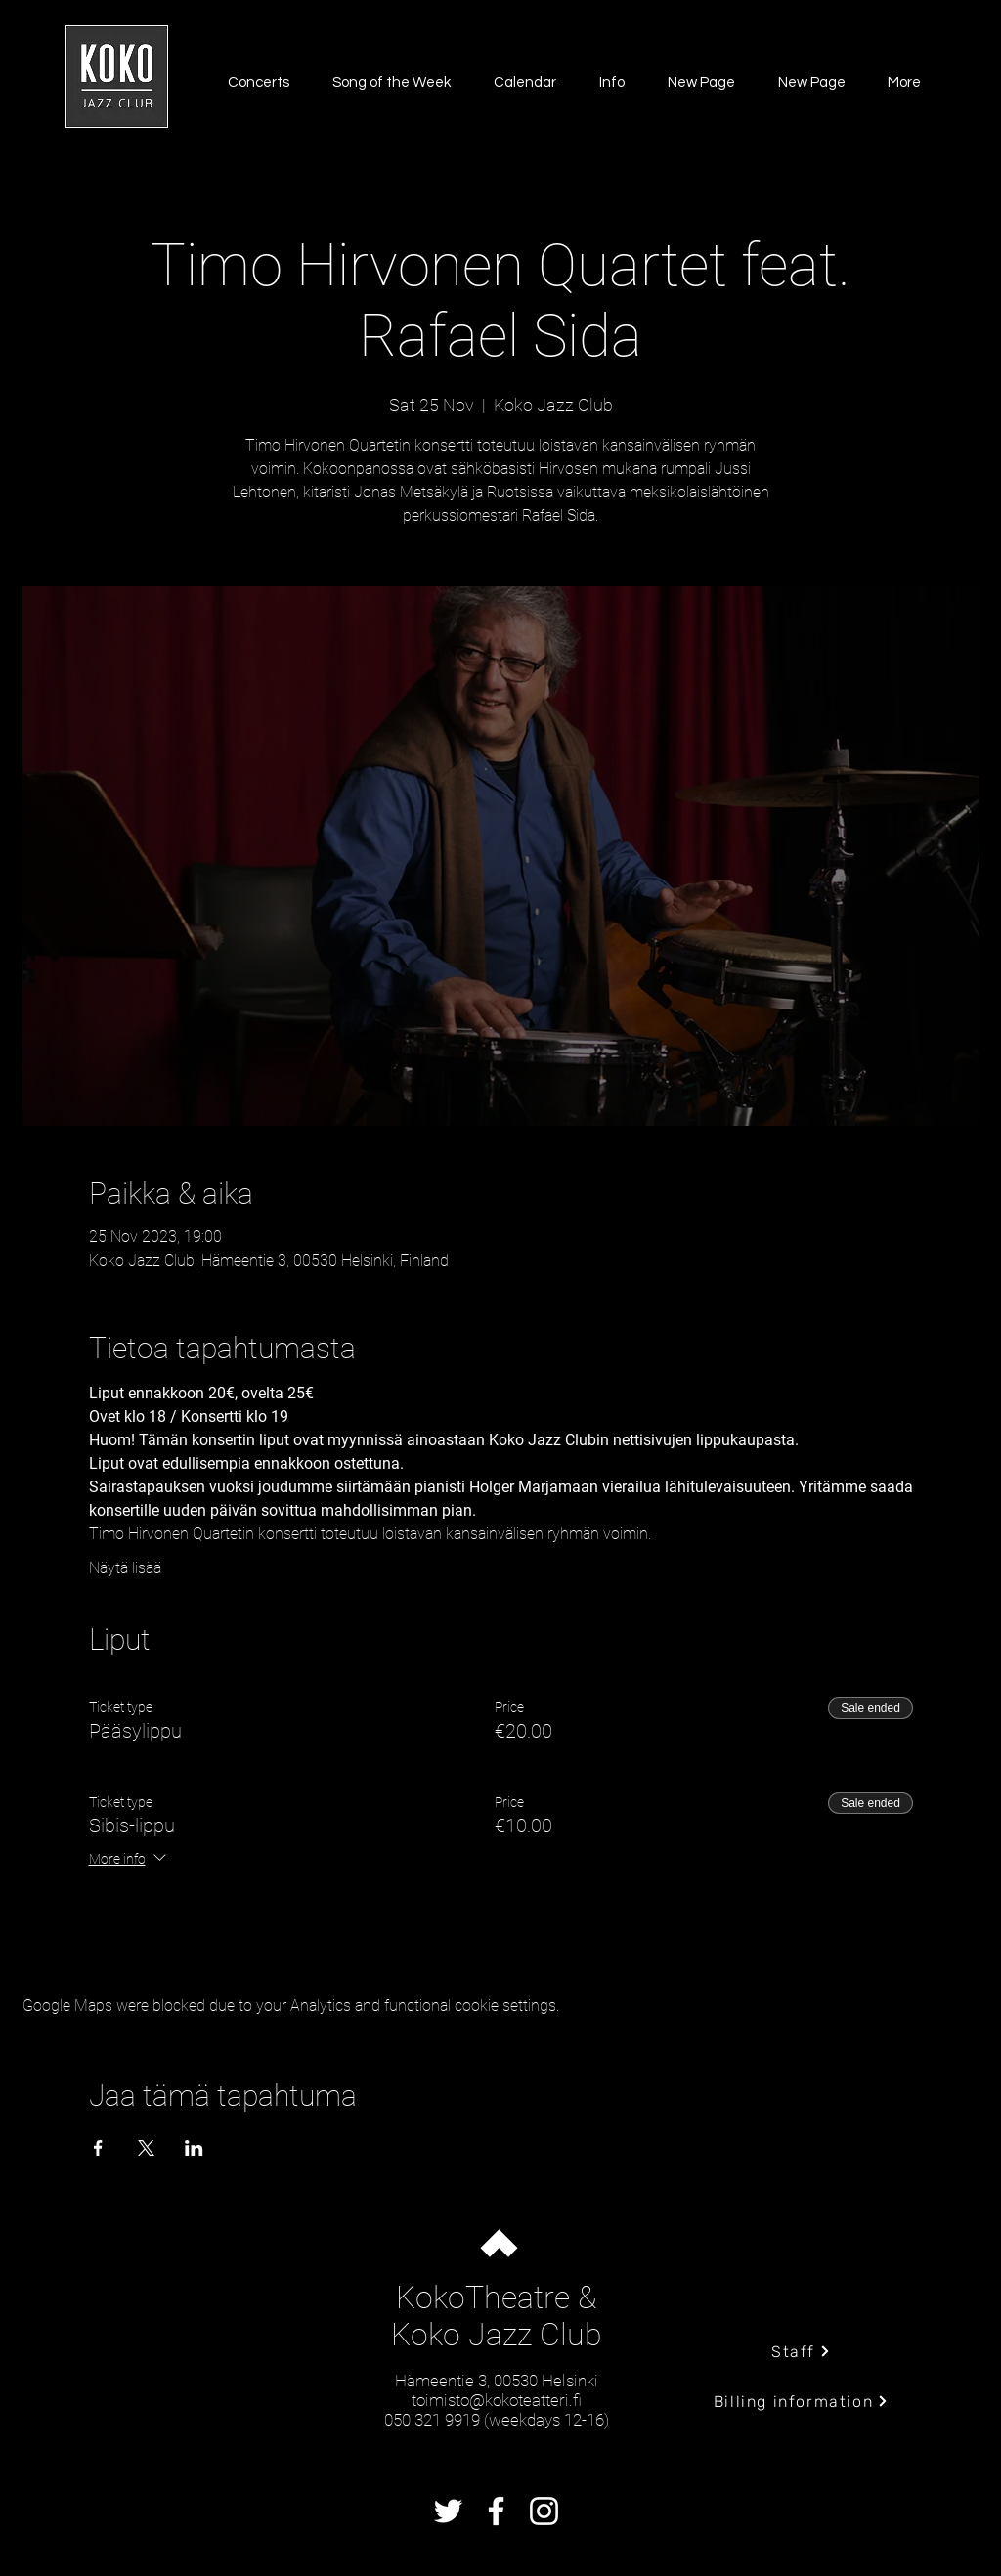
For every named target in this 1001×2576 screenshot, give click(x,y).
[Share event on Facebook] (98, 2148)
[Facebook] (496, 2511)
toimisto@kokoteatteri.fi (497, 2400)
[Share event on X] (146, 2148)
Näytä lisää (125, 1568)
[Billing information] (801, 2401)
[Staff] (801, 2351)
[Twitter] (448, 2511)
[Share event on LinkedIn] (194, 2148)
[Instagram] (544, 2511)
